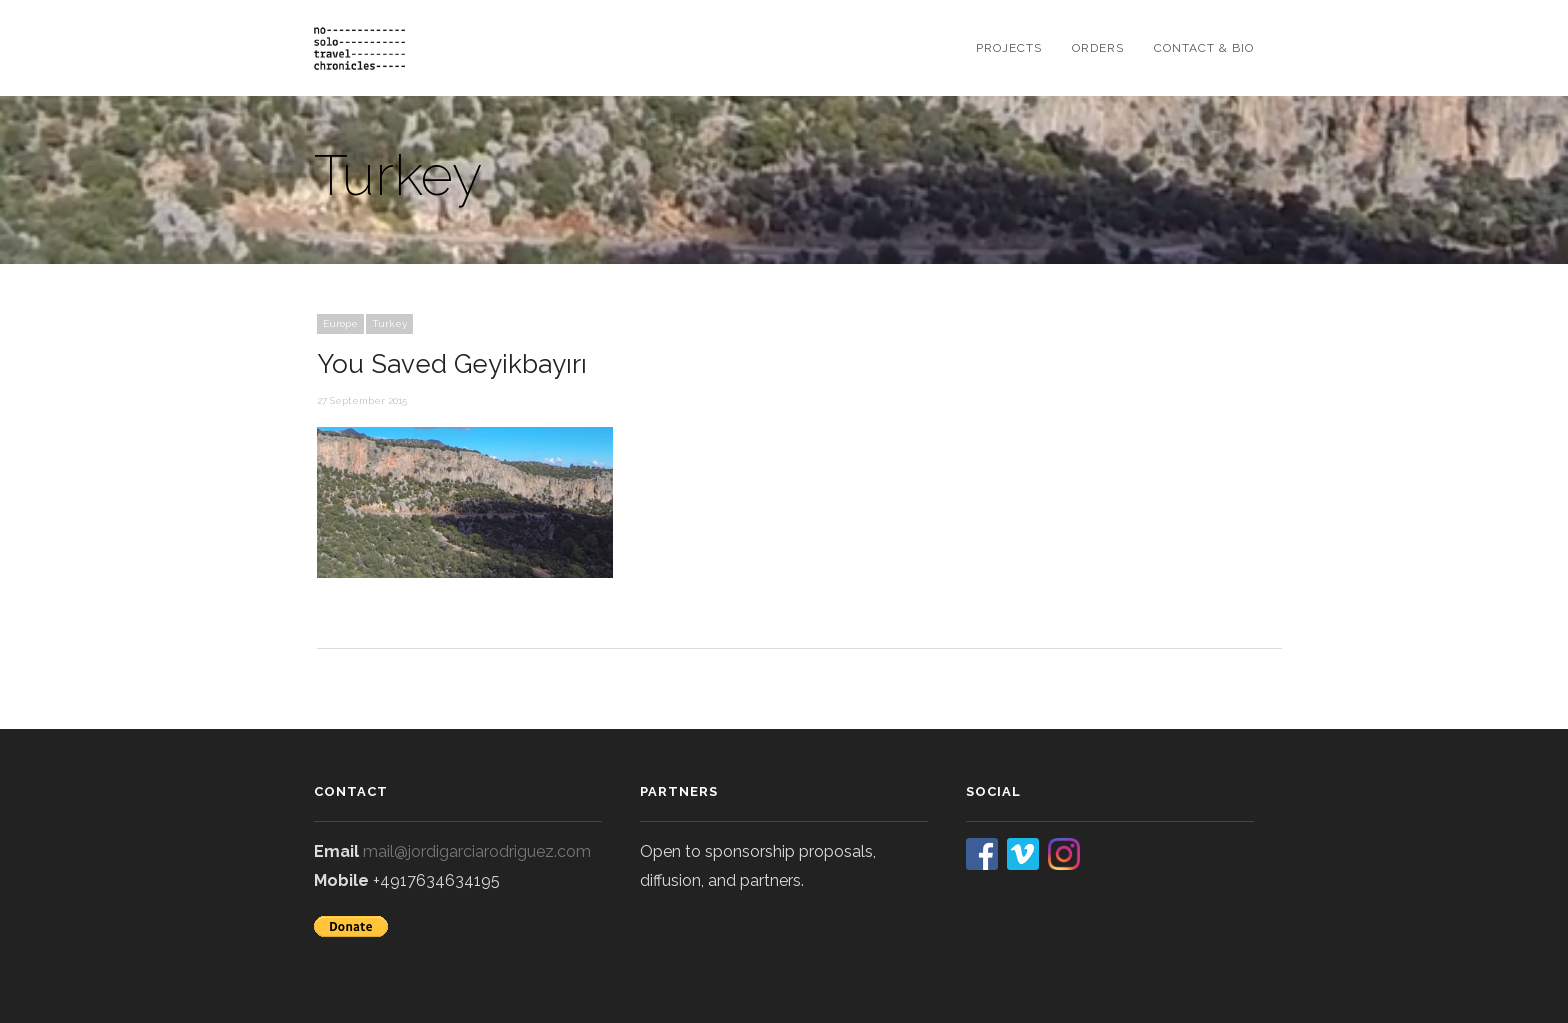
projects (1009, 48)
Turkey (389, 323)
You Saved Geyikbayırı (452, 364)
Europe (340, 323)
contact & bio (1204, 48)
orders (1098, 48)
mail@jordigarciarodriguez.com (477, 851)
